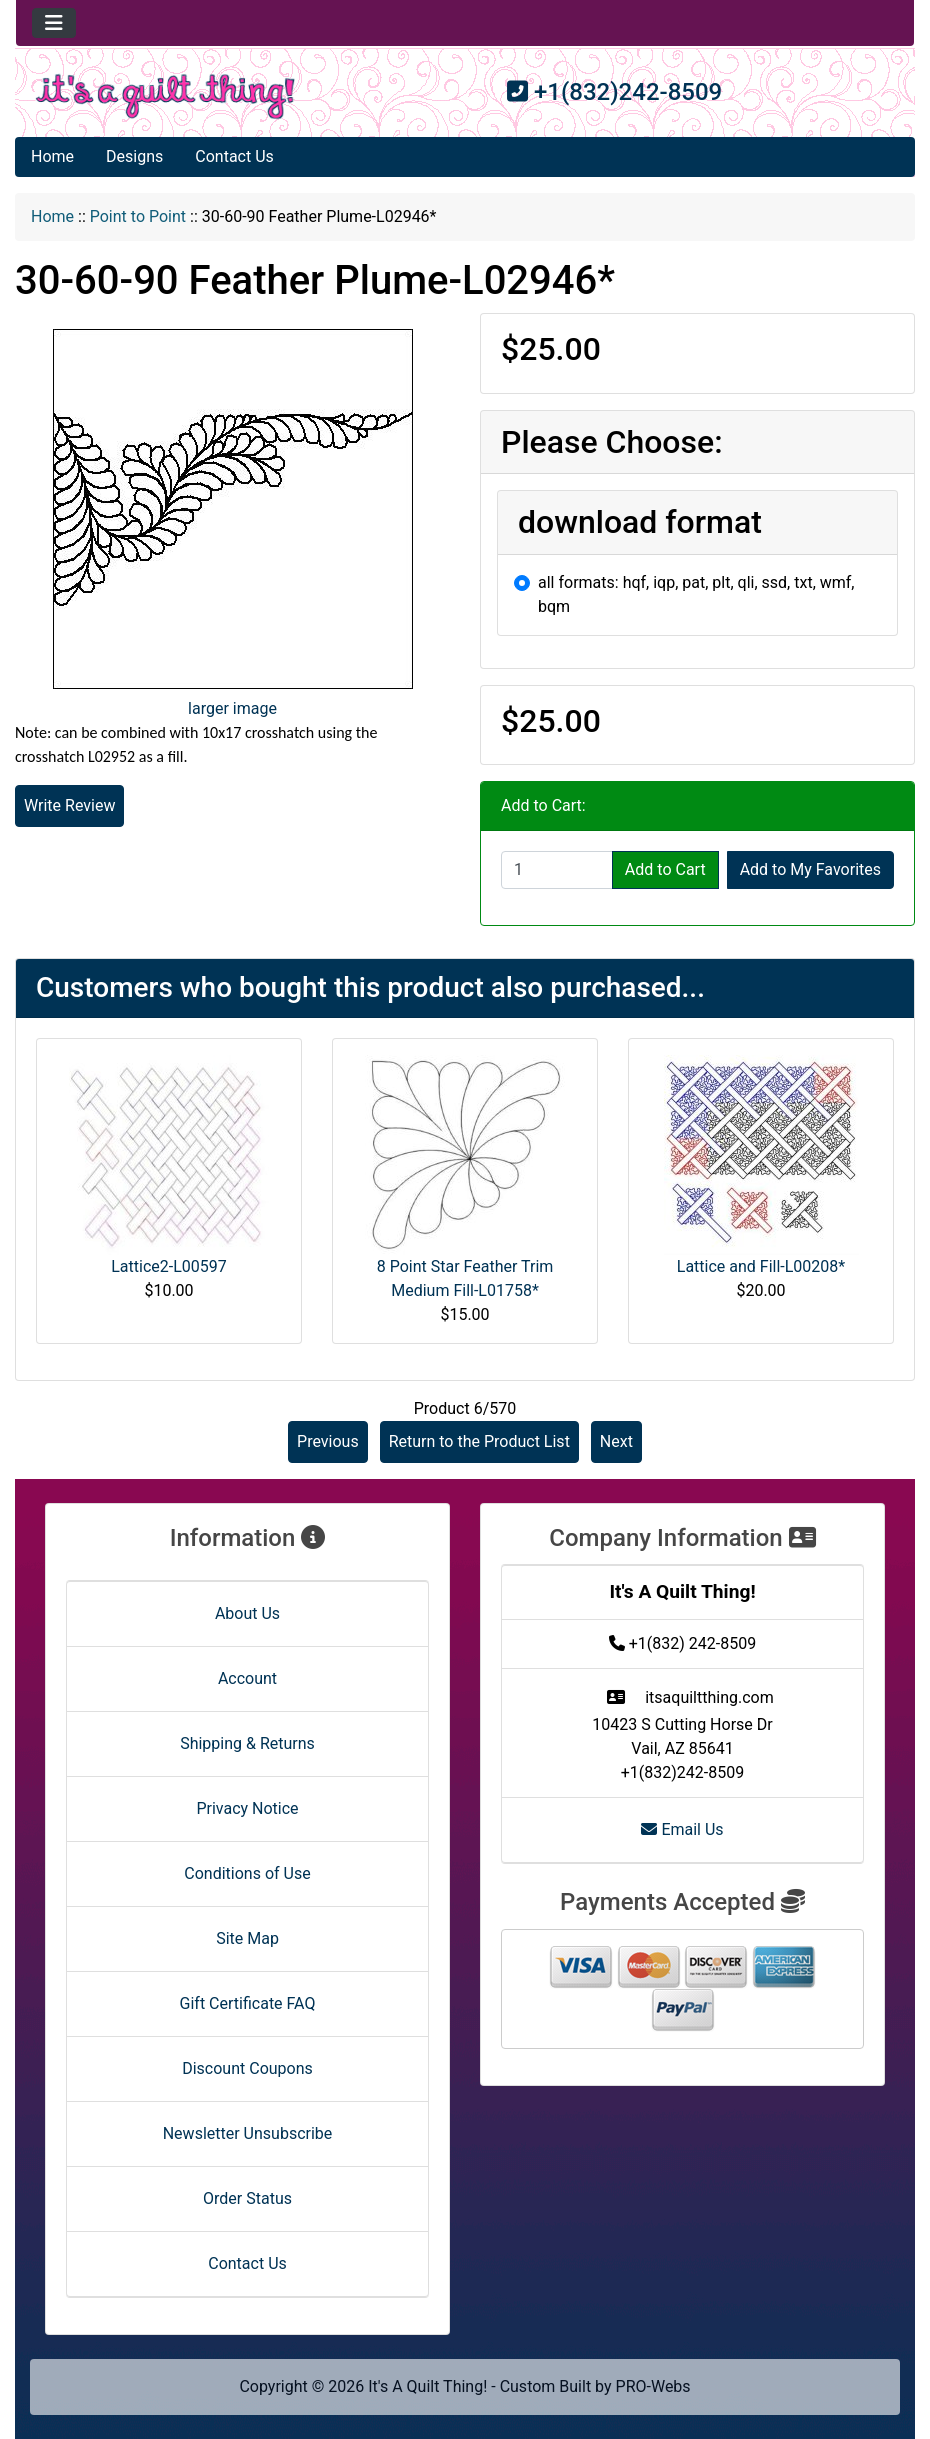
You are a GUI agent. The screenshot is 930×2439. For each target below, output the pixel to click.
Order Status (247, 2198)
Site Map (247, 1938)
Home (52, 156)
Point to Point (138, 216)
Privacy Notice (247, 1808)
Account (247, 1678)
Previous (328, 1441)
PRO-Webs (653, 2386)
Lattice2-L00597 (169, 1266)
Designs (134, 156)
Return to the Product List (479, 1441)
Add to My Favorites (810, 869)
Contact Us (234, 156)
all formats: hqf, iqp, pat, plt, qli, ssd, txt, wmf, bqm (696, 594)
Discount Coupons (247, 2068)
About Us (247, 1613)
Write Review (69, 805)
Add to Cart (665, 869)
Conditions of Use (247, 1873)
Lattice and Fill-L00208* (761, 1266)
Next (616, 1441)
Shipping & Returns (247, 1743)
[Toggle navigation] (54, 23)
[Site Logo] (165, 96)
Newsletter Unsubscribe (248, 2133)
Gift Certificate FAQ (248, 2003)
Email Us (682, 1829)
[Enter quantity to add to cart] (557, 870)
